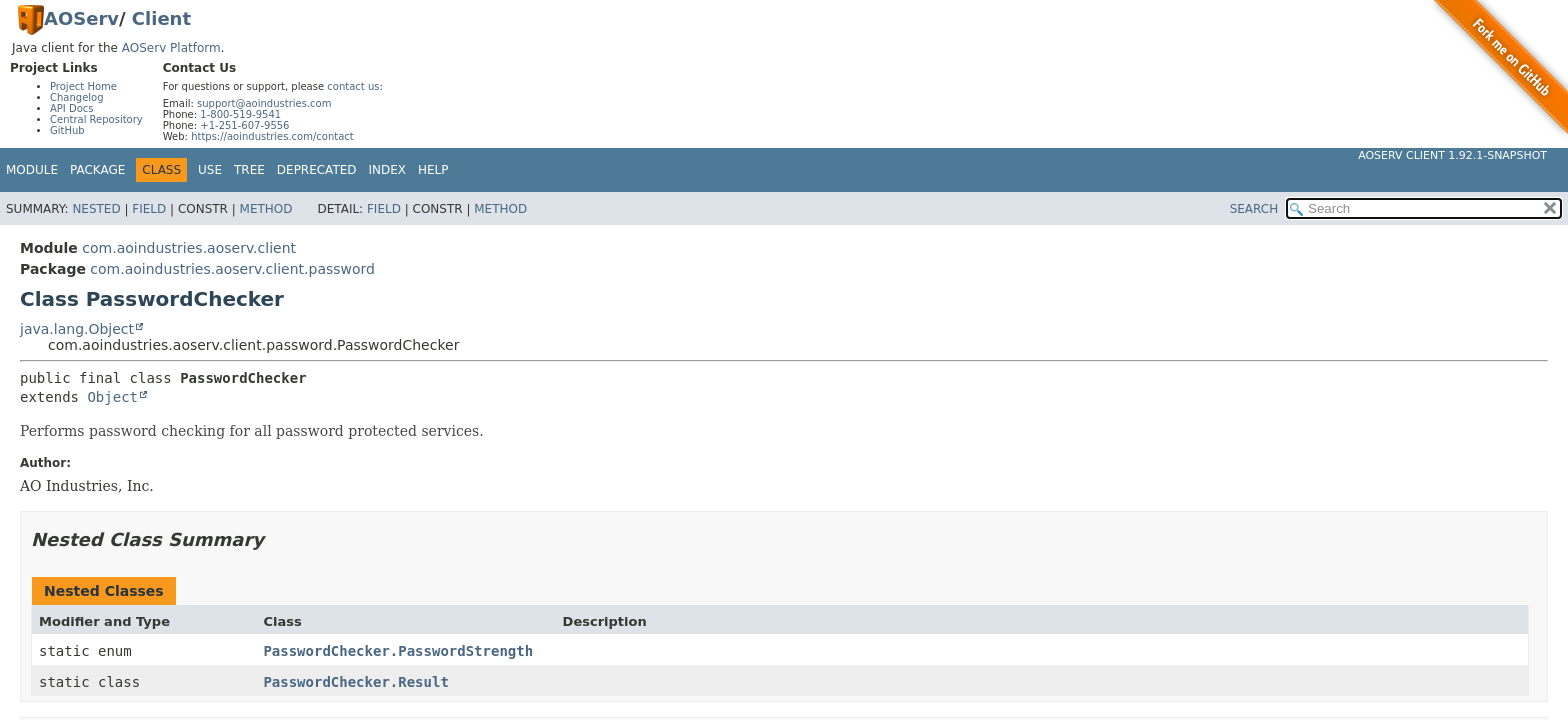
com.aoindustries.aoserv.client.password (232, 269)
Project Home (83, 86)
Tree (249, 170)
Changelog (77, 97)
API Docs (72, 108)
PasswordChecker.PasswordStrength (398, 651)
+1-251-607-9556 (244, 125)
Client (161, 18)
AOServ (81, 18)
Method (266, 209)
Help (433, 170)
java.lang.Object (77, 329)
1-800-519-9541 (240, 114)
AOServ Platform (171, 48)
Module (32, 170)
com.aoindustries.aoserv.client (189, 248)
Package (97, 170)
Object (112, 397)
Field (149, 209)
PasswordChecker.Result (355, 682)
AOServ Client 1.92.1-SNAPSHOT (1452, 155)
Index (388, 170)
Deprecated (317, 170)
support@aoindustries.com (264, 103)
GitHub (67, 130)
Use (210, 170)
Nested (96, 209)
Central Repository (96, 119)
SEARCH (1254, 209)
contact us (353, 86)
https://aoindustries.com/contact (272, 136)
